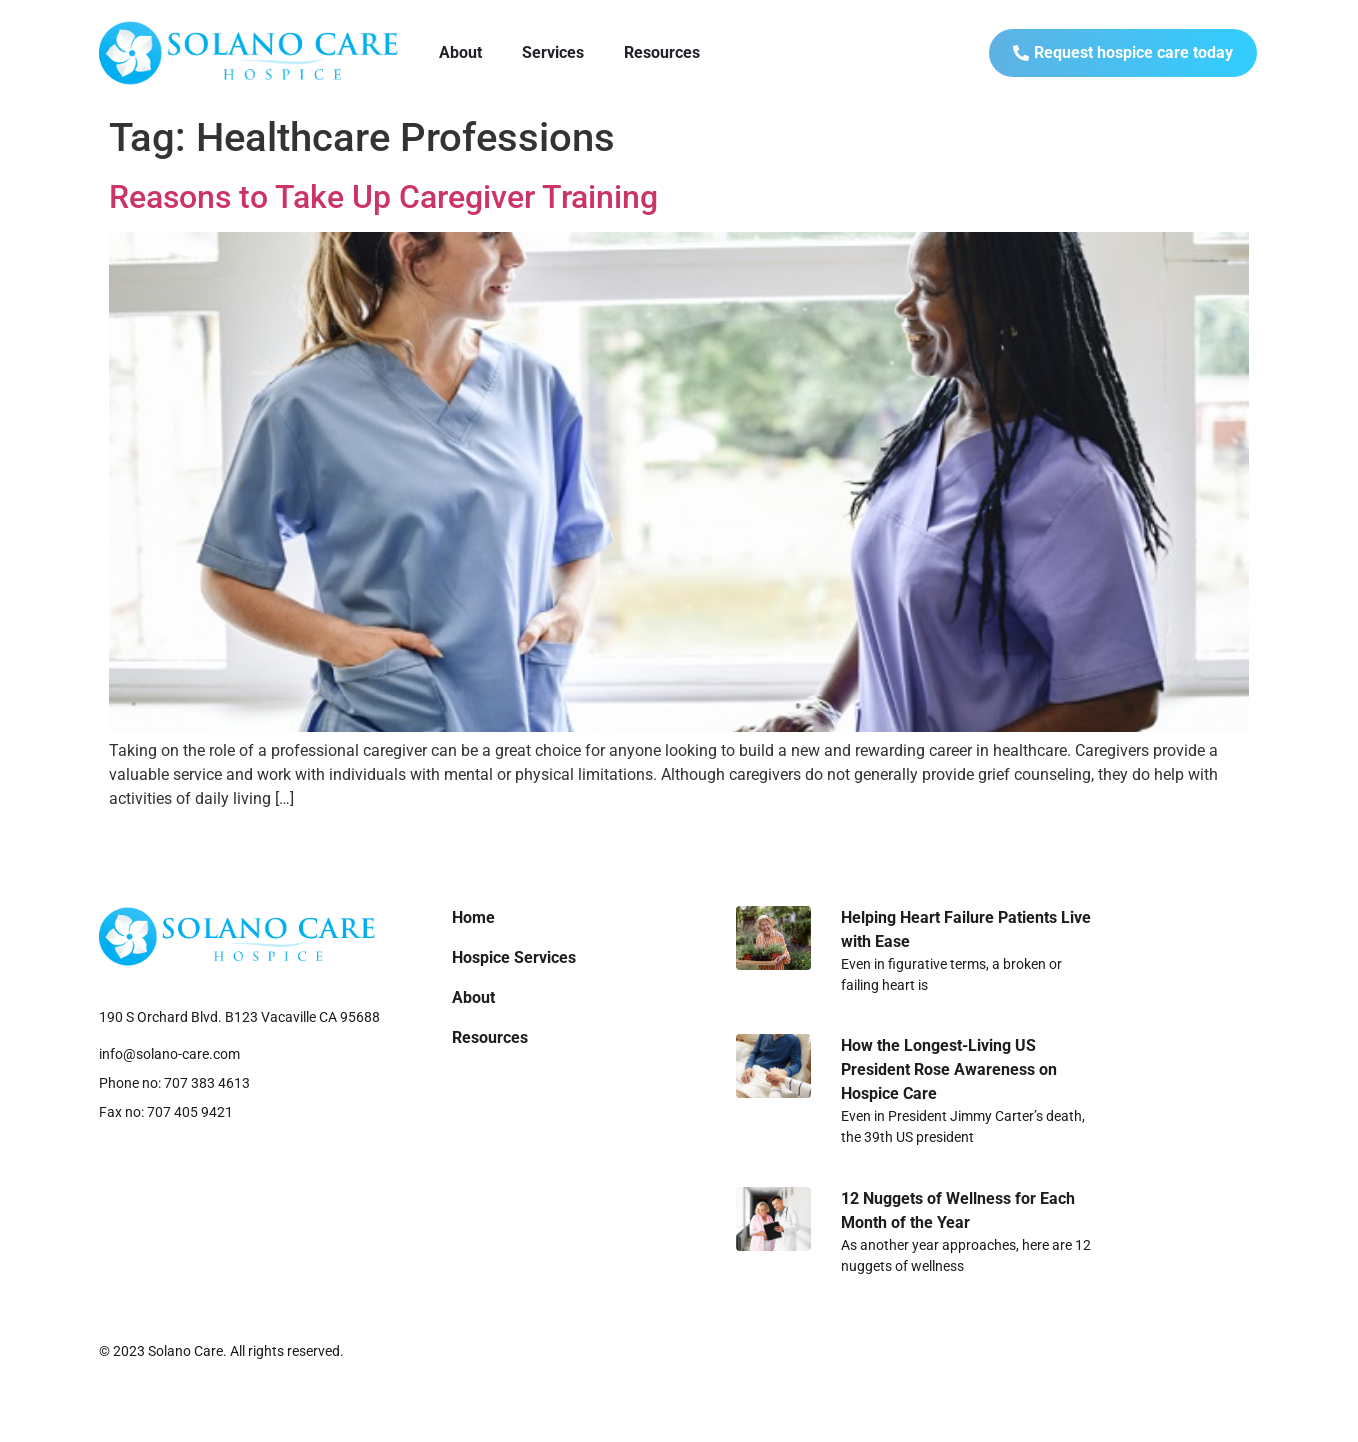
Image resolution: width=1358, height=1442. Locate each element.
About (460, 52)
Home (473, 917)
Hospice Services (514, 957)
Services (553, 52)
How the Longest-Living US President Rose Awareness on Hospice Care (949, 1069)
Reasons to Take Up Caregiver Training (383, 197)
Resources (662, 52)
